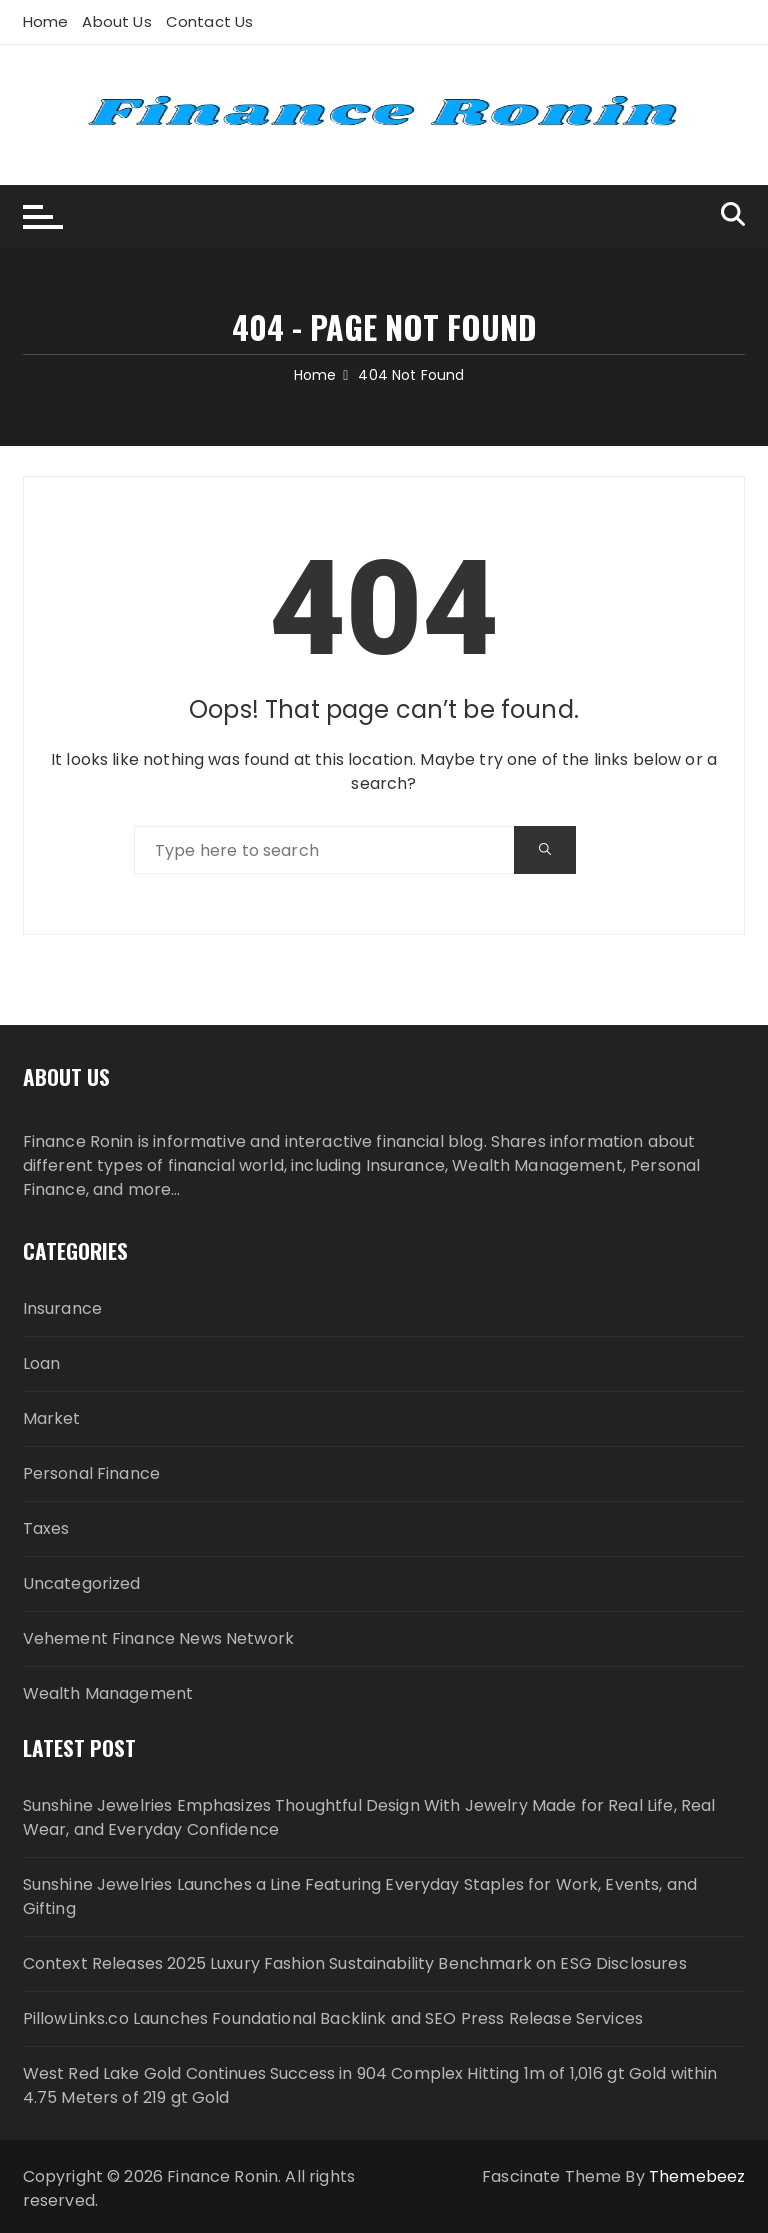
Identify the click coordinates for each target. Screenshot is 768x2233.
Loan (42, 1363)
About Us (116, 21)
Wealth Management (108, 1693)
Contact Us (210, 21)
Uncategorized (82, 1583)
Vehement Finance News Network (158, 1638)
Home (46, 21)
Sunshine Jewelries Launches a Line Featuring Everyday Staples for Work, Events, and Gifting (360, 1896)
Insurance (62, 1308)
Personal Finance (91, 1473)
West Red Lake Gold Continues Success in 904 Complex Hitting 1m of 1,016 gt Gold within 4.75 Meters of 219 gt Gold (370, 2085)
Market (52, 1418)
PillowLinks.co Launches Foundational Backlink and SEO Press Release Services (333, 2018)
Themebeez (697, 2176)
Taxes (46, 1528)
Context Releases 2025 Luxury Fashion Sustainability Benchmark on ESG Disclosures (355, 1963)
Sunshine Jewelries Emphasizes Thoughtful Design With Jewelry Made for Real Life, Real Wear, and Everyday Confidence (369, 1817)
